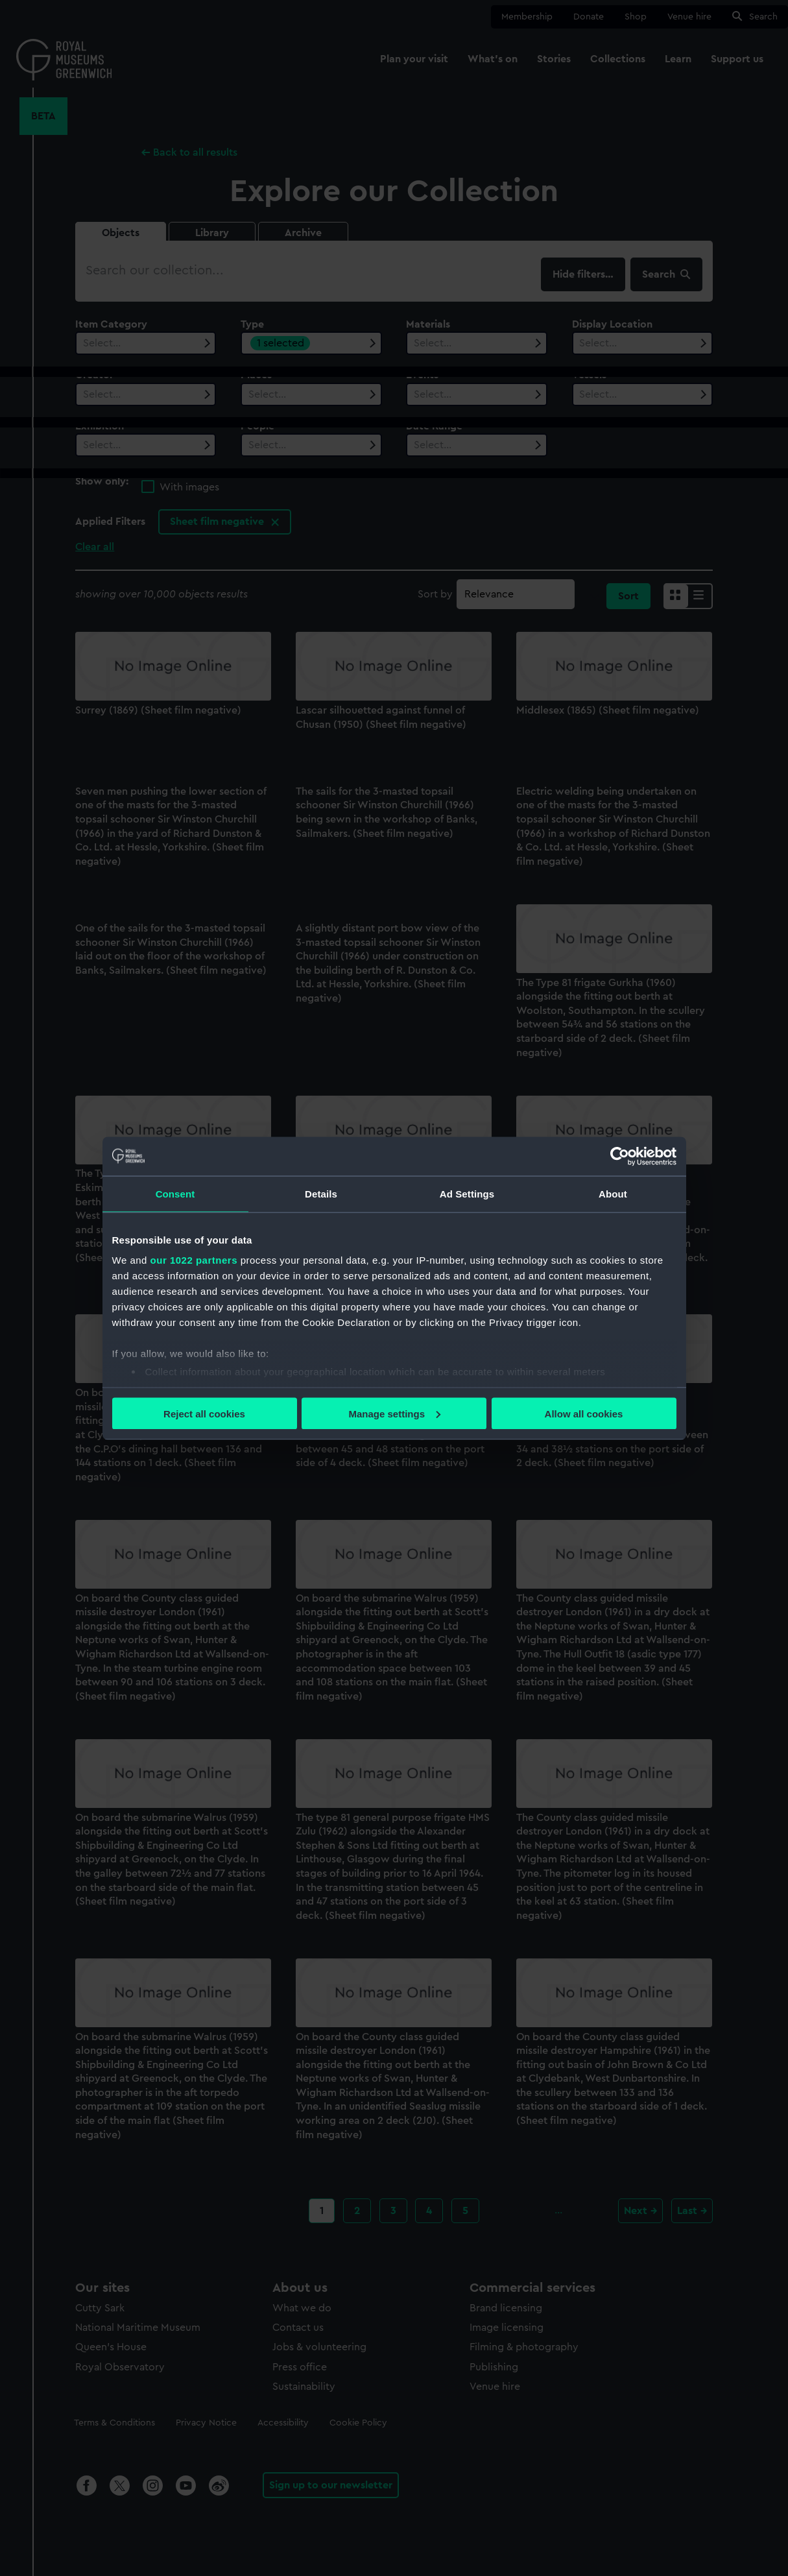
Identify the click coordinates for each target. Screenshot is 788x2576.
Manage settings (394, 1413)
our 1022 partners (193, 1260)
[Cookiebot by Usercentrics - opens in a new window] (619, 1156)
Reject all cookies (204, 1413)
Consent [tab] (175, 1193)
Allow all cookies (584, 1413)
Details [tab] (321, 1193)
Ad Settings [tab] (467, 1193)
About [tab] (613, 1193)
